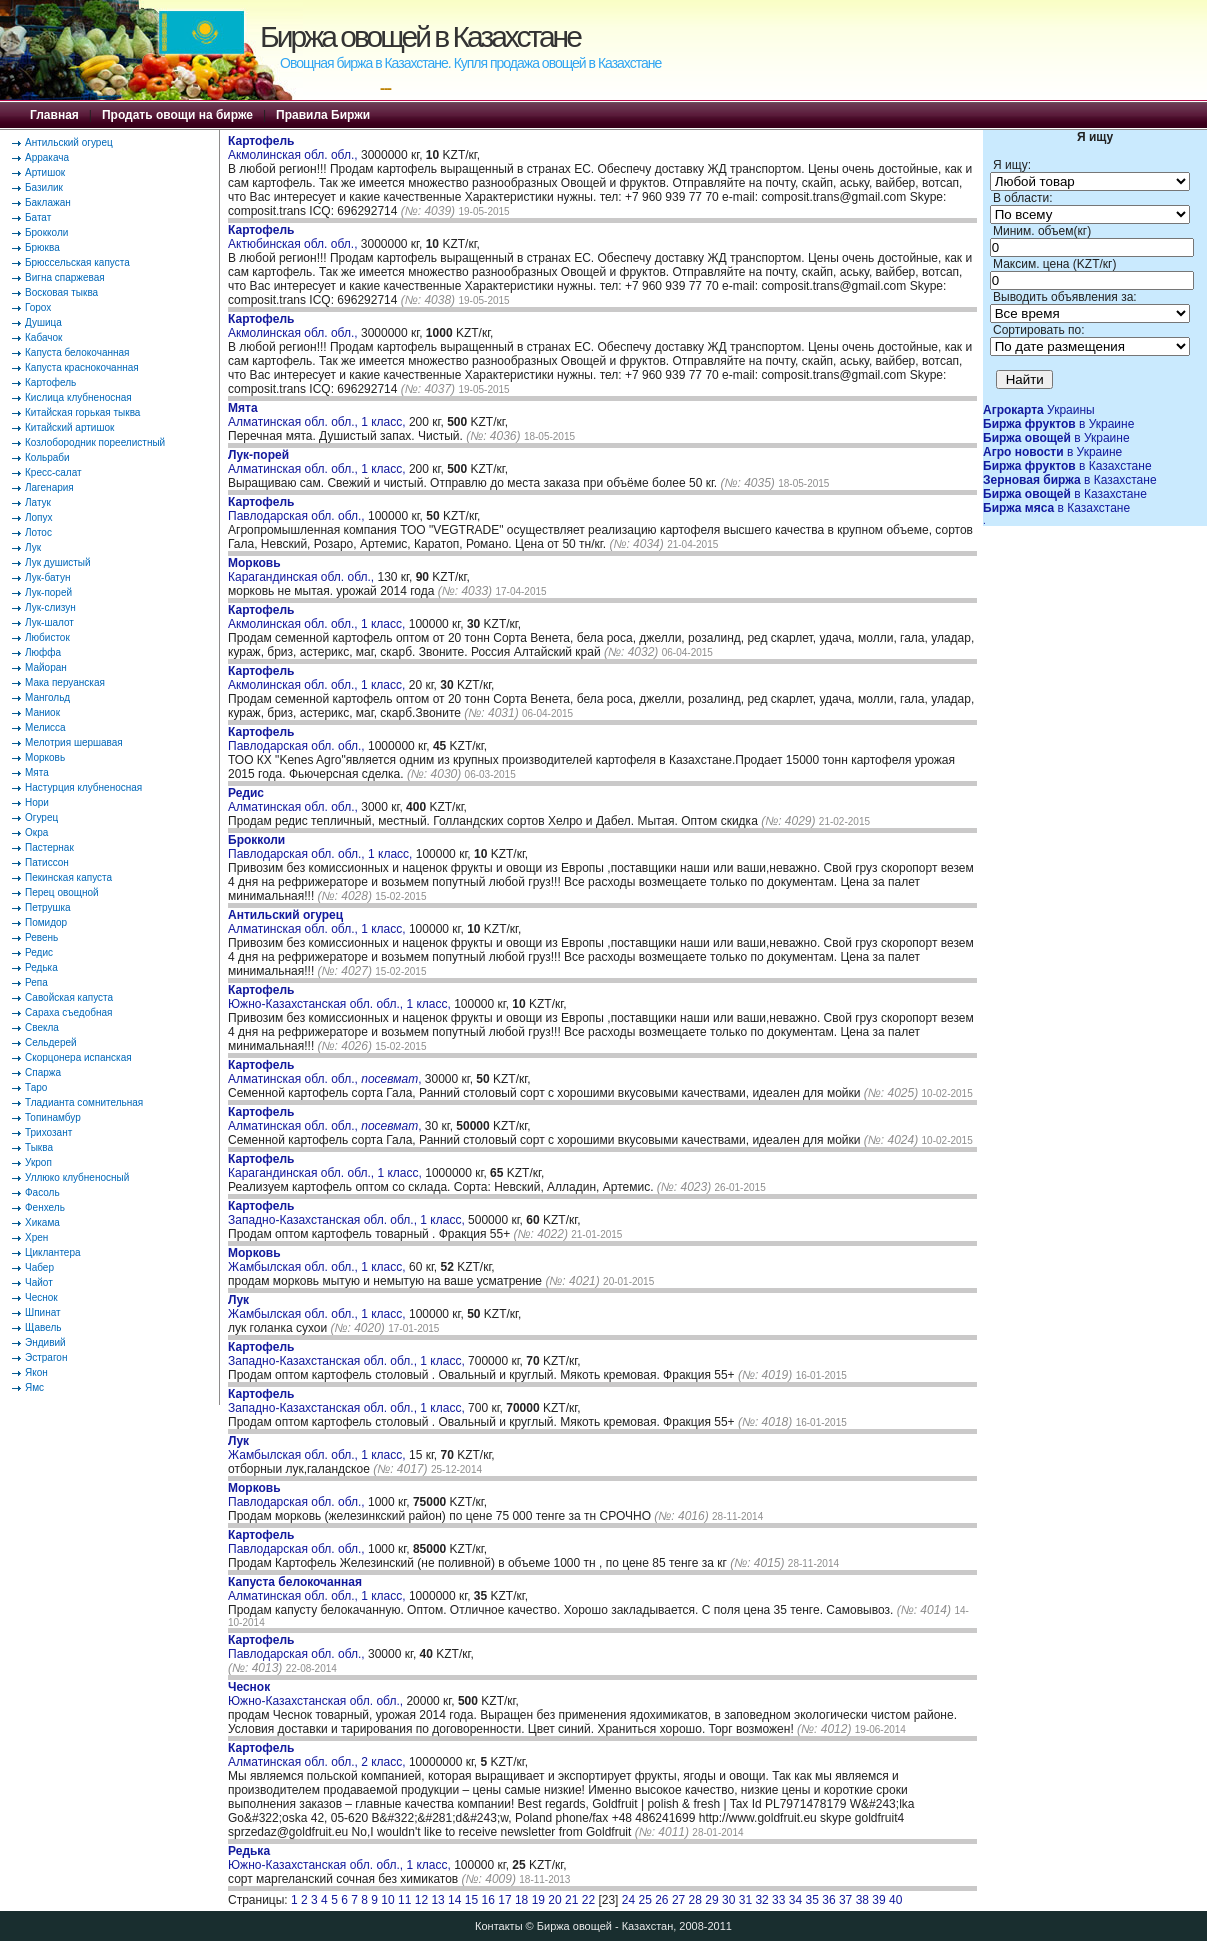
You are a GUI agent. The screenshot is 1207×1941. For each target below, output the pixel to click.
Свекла (42, 1027)
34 (795, 1900)
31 (745, 1900)
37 (845, 1900)
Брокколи (46, 232)
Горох (38, 307)
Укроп (38, 1162)
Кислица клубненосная (78, 397)
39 (878, 1900)
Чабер (39, 1267)
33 (778, 1900)
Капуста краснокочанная (82, 367)
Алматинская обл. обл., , (324, 1072)
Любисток (47, 637)
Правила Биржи (323, 115)
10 (387, 1900)
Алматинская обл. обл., (294, 800)
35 (812, 1900)
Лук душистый (58, 562)
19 (538, 1900)
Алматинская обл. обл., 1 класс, (318, 415)
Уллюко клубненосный (77, 1177)
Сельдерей (51, 1042)
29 (711, 1900)
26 (661, 1900)
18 (521, 1900)
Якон (36, 1372)
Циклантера (53, 1252)
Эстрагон (46, 1357)
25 (644, 1900)
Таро (36, 1087)
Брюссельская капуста (77, 262)
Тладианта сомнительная (84, 1102)
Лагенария (49, 487)
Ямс (34, 1387)
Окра (36, 832)
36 (828, 1900)
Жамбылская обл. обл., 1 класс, (318, 1260)
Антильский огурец (69, 142)
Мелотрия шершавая (74, 742)
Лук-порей (48, 592)
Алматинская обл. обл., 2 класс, (318, 1755)
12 (421, 1900)
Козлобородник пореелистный (95, 442)
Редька (41, 967)
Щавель (43, 1327)
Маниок (42, 712)
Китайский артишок (69, 427)
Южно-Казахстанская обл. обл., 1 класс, (341, 997)
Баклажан (48, 202)
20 (554, 1900)
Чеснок (41, 1297)
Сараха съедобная (68, 1012)
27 (678, 1900)
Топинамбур (53, 1117)
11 (404, 1900)
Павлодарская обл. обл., (298, 509)
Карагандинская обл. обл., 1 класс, (326, 1166)
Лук (33, 547)
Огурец (41, 817)
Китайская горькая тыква (82, 412)
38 (862, 1900)
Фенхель (45, 1207)
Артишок (45, 172)
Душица (43, 322)
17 (504, 1900)
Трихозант (48, 1132)
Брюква (42, 247)
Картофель (50, 382)
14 (454, 1900)
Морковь (45, 757)
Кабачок (43, 337)
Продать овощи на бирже (177, 115)
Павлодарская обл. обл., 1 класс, (322, 847)
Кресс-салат (53, 472)
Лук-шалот (49, 622)
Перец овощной (62, 892)
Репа (36, 982)
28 (695, 1900)
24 (628, 1900)
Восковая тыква (61, 292)
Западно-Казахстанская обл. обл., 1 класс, (348, 1213)
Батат (38, 217)
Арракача (47, 157)
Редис (39, 952)
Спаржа (43, 1072)
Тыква (39, 1147)
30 (728, 1900)
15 (471, 1900)
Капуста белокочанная (77, 352)
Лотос (38, 532)
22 (588, 1900)
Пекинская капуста (68, 877)
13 (437, 1900)
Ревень (41, 937)
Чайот (39, 1282)
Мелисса (45, 727)
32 (761, 1900)
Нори (37, 802)
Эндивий (45, 1342)
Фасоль (42, 1192)
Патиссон (47, 862)
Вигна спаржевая (65, 277)
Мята (37, 772)
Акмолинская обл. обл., (294, 148)
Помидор (46, 922)
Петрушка (48, 907)
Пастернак (49, 847)
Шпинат (43, 1312)
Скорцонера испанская (78, 1057)
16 (488, 1900)
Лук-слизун (50, 607)
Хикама (42, 1222)
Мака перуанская (65, 682)
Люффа (43, 652)
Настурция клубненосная (83, 787)
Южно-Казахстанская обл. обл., (317, 1694)
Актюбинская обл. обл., (294, 237)
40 (895, 1900)
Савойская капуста (69, 997)
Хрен (36, 1237)
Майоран (46, 667)
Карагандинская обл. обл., (302, 570)
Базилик (44, 187)
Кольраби (47, 457)
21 (571, 1900)
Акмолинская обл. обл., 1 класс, (318, 617)
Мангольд (47, 697)
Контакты (499, 1926)
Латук (38, 502)
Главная (54, 115)
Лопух (39, 517)
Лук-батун (47, 577)
